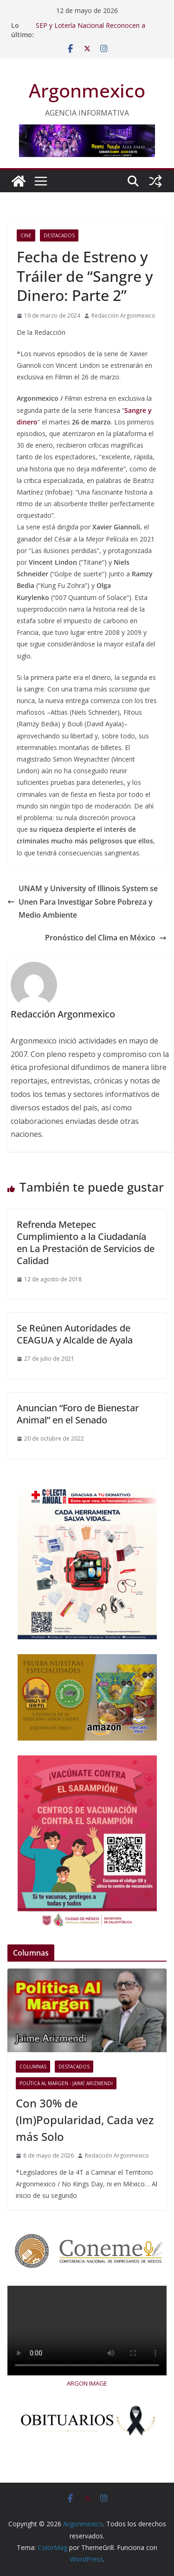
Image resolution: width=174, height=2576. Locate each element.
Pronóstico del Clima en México (106, 938)
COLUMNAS (32, 2066)
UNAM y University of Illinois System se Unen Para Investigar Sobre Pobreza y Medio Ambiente (82, 901)
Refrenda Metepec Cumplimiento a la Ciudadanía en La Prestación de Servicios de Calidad (86, 1242)
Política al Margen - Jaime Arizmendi (66, 2083)
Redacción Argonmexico (123, 316)
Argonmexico (87, 90)
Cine (26, 235)
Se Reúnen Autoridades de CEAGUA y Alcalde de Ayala (75, 1334)
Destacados (59, 235)
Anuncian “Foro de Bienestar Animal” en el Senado (78, 1414)
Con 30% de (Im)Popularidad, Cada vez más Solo (85, 2119)
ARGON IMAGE (87, 2383)
